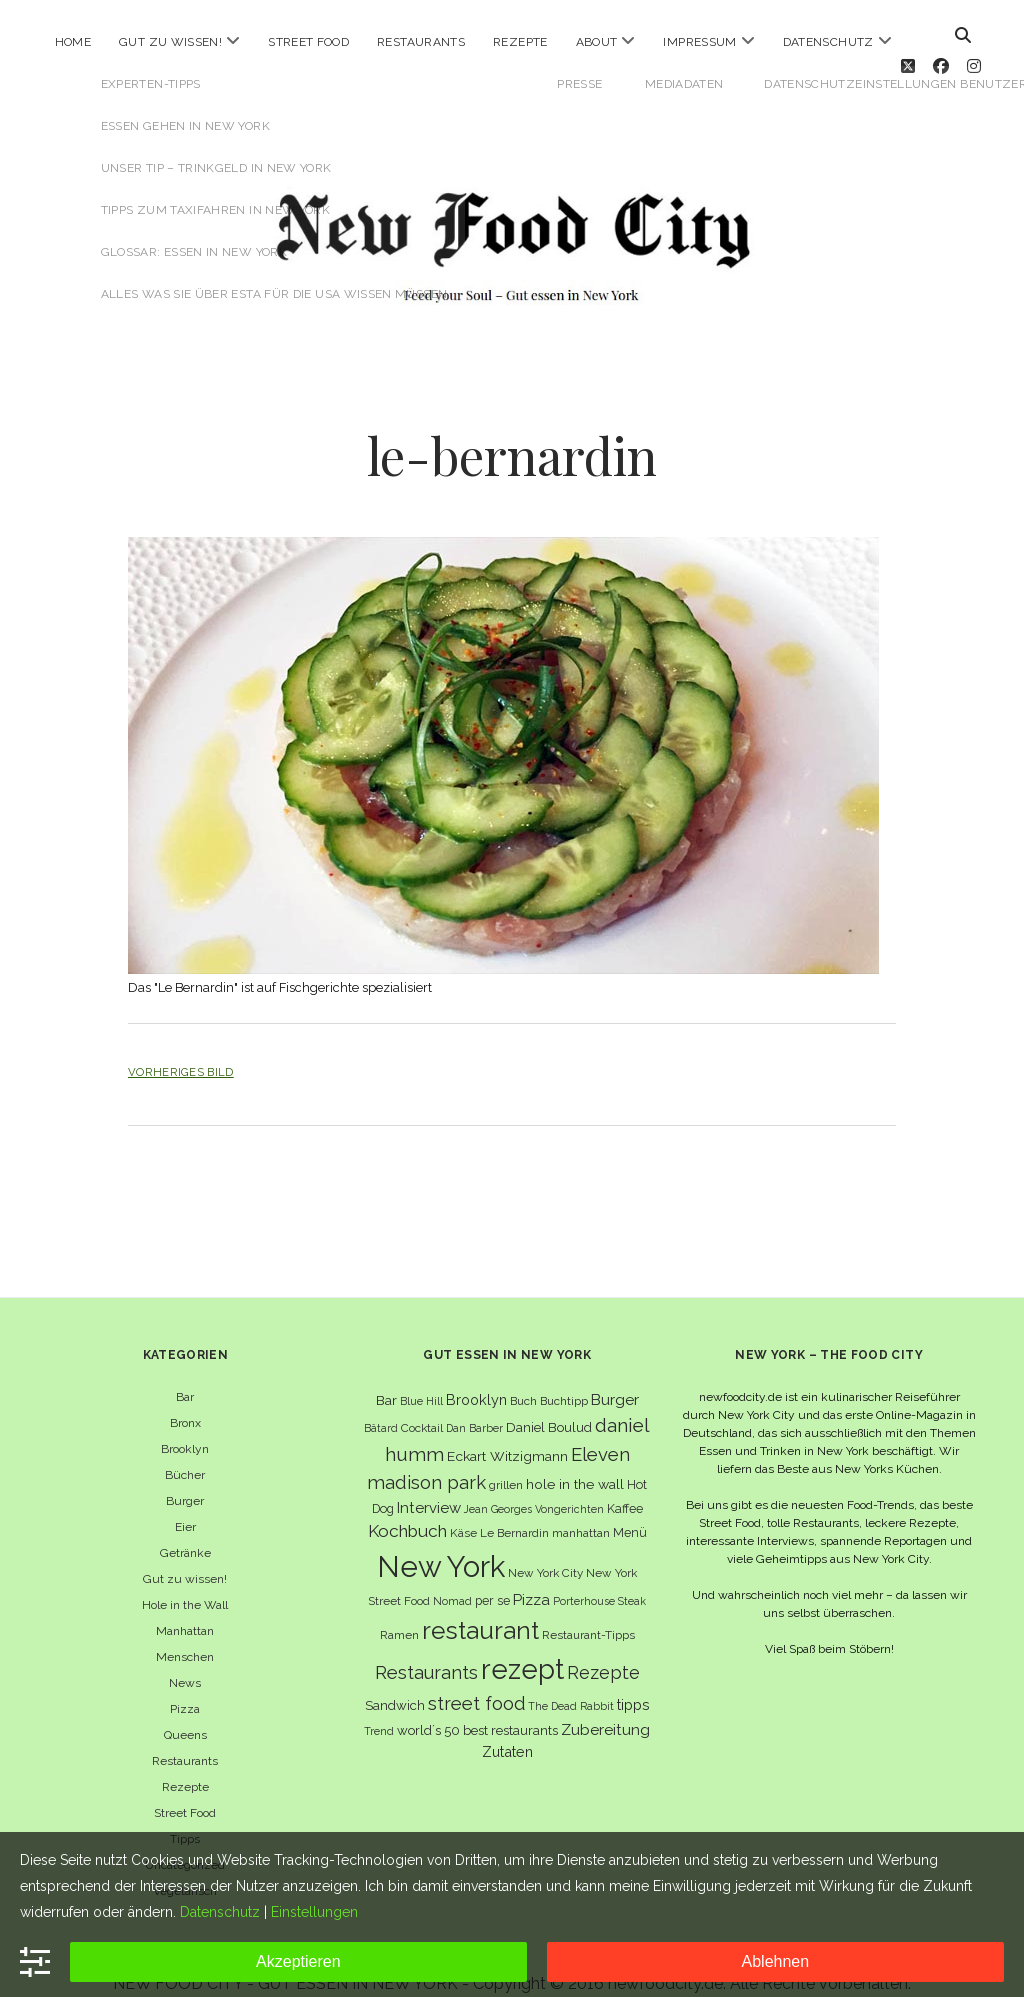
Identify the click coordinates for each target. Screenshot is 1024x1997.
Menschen (185, 1634)
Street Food (308, 42)
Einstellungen (314, 1912)
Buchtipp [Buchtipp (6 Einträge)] (564, 1378)
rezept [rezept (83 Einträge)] (522, 1646)
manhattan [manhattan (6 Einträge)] (581, 1510)
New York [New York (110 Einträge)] (441, 1543)
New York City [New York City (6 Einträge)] (545, 1550)
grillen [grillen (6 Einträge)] (506, 1462)
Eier (185, 1504)
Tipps (185, 1816)
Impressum (699, 42)
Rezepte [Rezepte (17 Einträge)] (603, 1649)
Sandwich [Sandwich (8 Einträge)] (395, 1682)
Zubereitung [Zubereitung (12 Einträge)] (605, 1706)
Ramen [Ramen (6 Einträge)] (399, 1612)
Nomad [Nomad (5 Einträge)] (452, 1578)
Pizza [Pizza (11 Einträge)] (531, 1577)
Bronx (185, 1400)
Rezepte (520, 42)
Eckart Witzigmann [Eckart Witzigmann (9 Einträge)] (507, 1433)
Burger (185, 1478)
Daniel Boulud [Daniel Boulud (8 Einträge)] (549, 1404)
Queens (185, 1712)
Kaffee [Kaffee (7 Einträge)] (625, 1485)
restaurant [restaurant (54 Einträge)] (480, 1607)
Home (73, 42)
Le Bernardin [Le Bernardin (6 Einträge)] (514, 1510)
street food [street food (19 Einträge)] (476, 1680)
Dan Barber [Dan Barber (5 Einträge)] (474, 1405)
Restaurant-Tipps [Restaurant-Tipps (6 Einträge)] (588, 1612)
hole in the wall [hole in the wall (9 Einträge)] (575, 1461)
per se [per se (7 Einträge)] (492, 1577)
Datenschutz (828, 42)
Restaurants (421, 42)
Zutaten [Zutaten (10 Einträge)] (507, 1728)
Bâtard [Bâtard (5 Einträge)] (381, 1405)
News (185, 1660)
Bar (185, 1374)
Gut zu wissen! (170, 42)
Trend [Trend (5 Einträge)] (379, 1708)
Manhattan (185, 1608)
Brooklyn (185, 1426)
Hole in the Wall (185, 1582)
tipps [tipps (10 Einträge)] (633, 1681)
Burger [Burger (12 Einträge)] (615, 1376)
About (597, 42)
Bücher (185, 1452)
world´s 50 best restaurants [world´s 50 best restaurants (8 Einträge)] (477, 1707)
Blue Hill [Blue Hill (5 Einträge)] (421, 1378)
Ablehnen (776, 1961)
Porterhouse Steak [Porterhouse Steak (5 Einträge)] (599, 1578)
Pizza (185, 1686)
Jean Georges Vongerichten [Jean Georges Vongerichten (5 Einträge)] (534, 1486)
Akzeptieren (298, 1961)
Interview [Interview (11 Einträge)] (429, 1485)
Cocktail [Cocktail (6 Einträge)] (422, 1405)
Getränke (185, 1530)
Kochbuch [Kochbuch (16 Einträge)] (407, 1508)
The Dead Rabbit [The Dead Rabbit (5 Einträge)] (571, 1683)
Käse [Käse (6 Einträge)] (463, 1510)
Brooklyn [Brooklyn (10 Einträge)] (476, 1376)
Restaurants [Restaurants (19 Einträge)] (426, 1649)
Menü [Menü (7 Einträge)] (630, 1509)
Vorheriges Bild (181, 1049)
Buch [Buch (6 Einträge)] (523, 1378)
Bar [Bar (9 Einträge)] (386, 1377)
